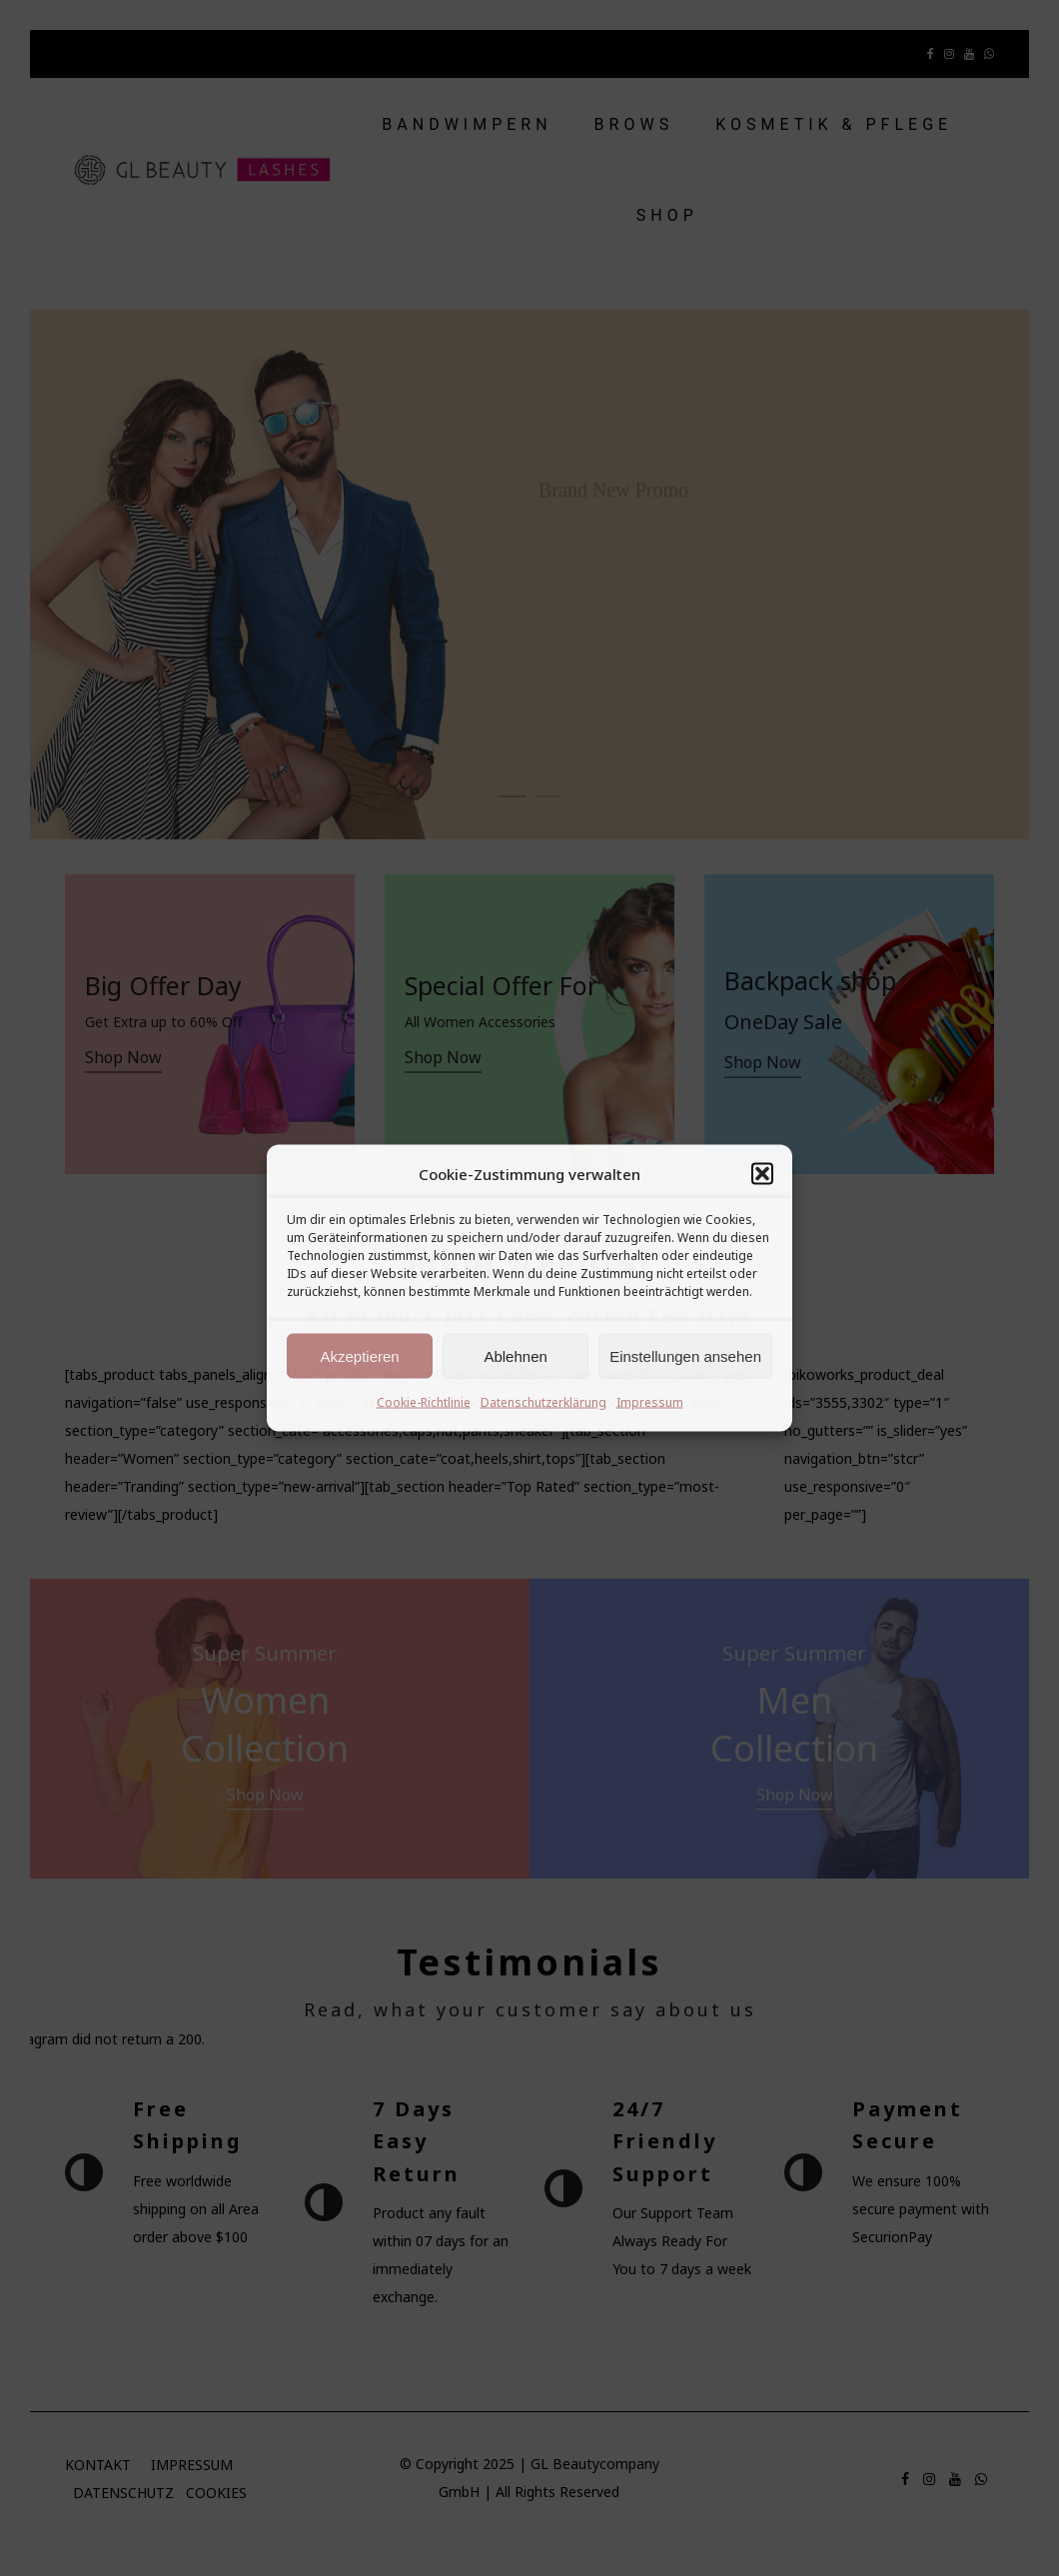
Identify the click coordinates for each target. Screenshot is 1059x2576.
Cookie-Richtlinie (424, 1402)
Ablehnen (515, 1355)
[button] (762, 1174)
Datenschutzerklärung (543, 1402)
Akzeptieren (359, 1355)
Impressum (649, 1402)
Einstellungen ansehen (685, 1355)
